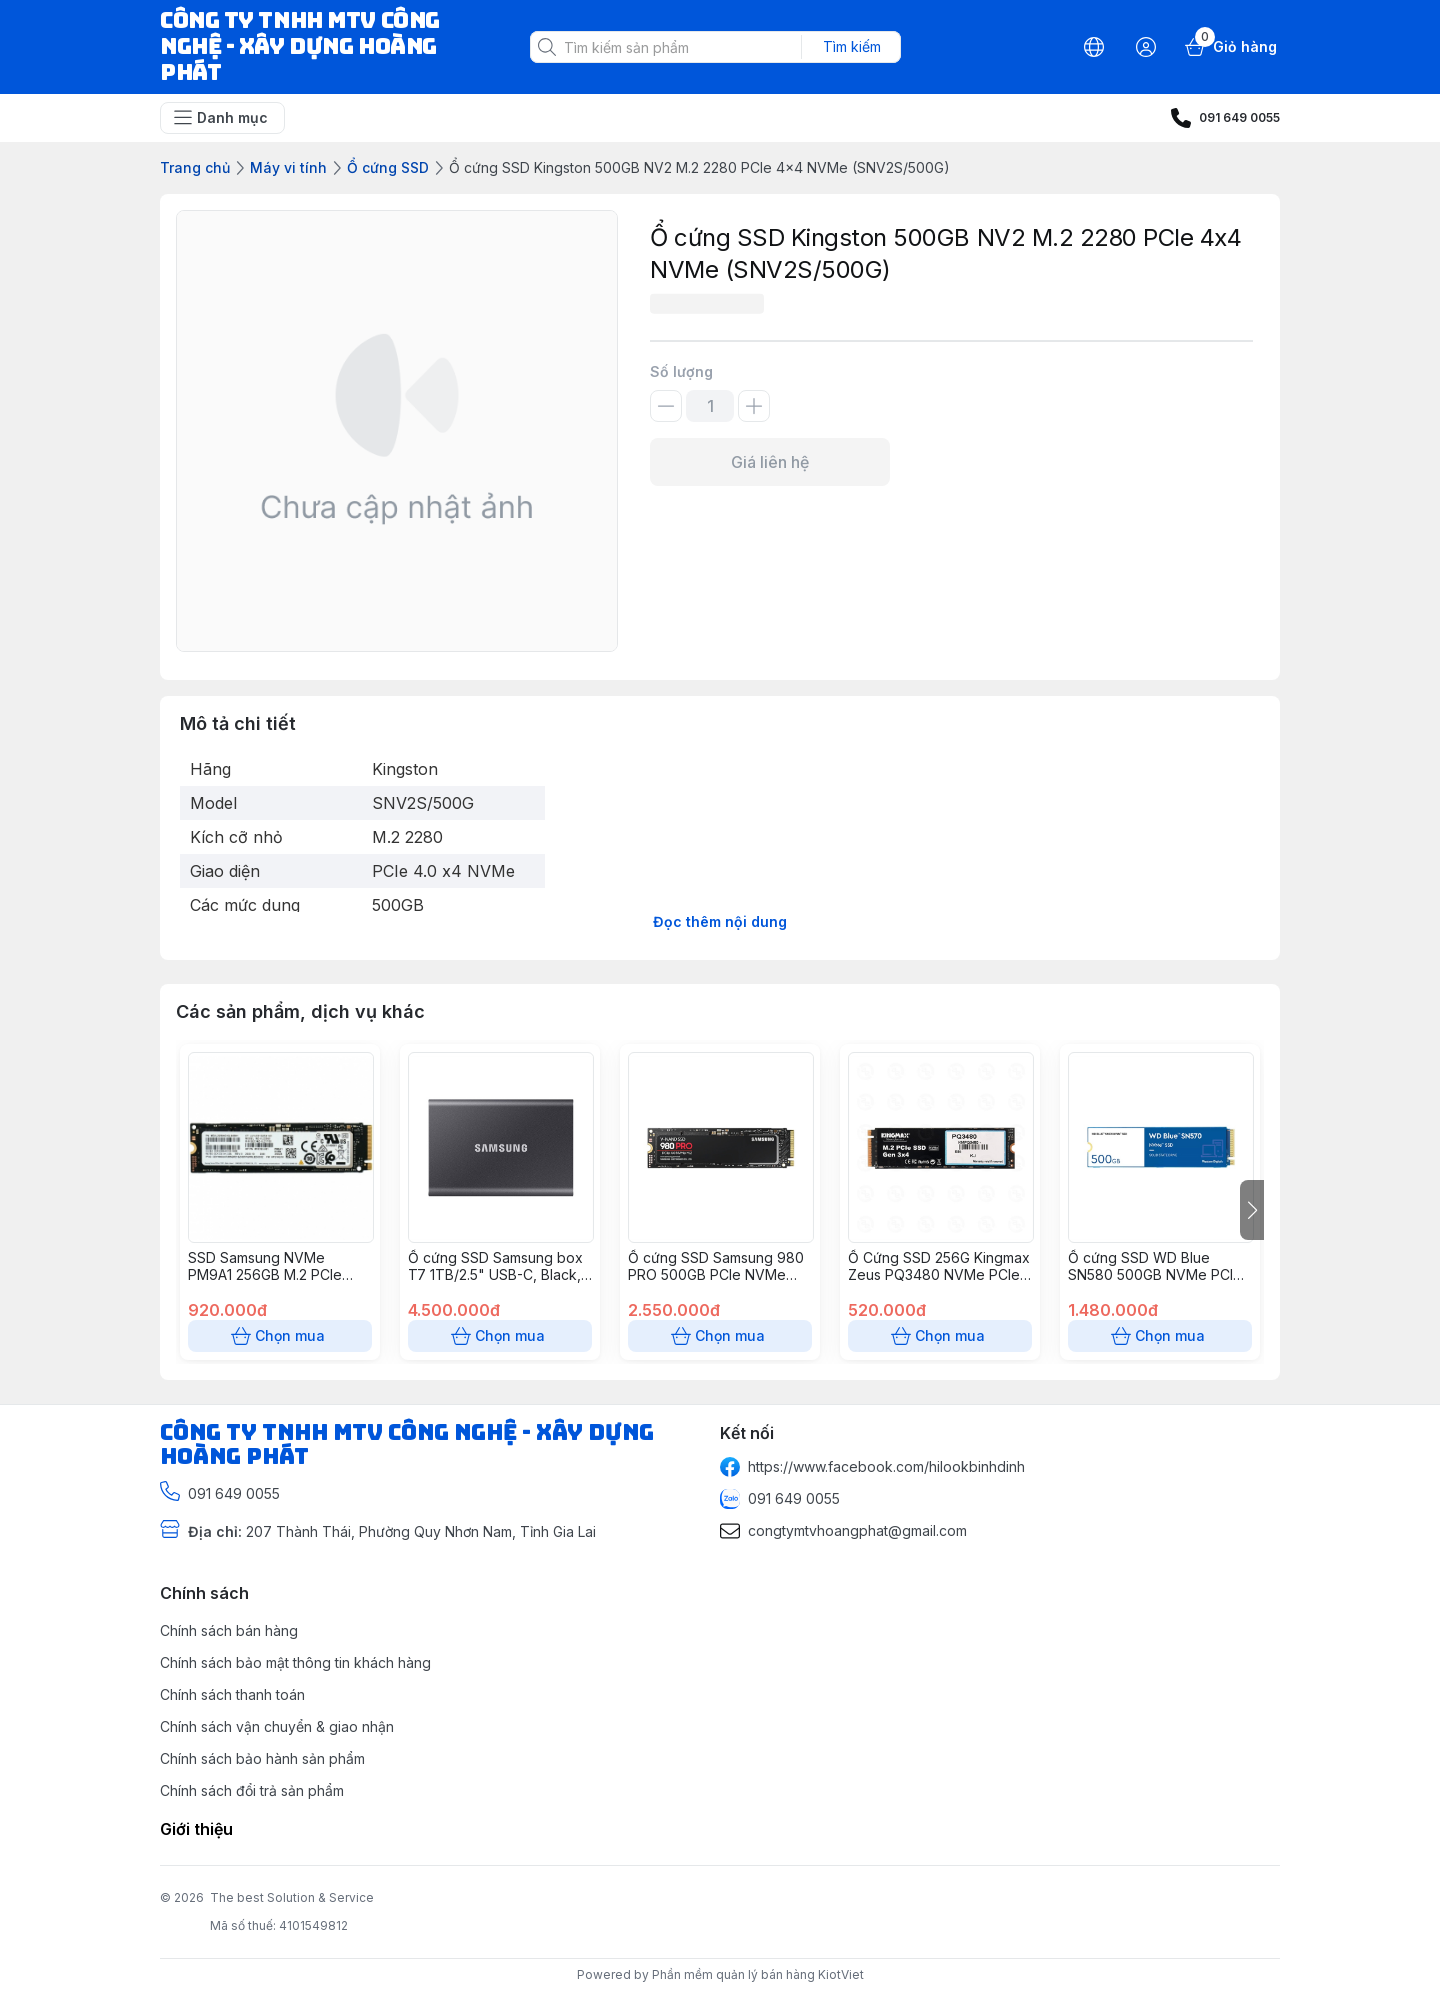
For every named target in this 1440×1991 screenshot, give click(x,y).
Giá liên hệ (770, 462)
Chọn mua (280, 1336)
